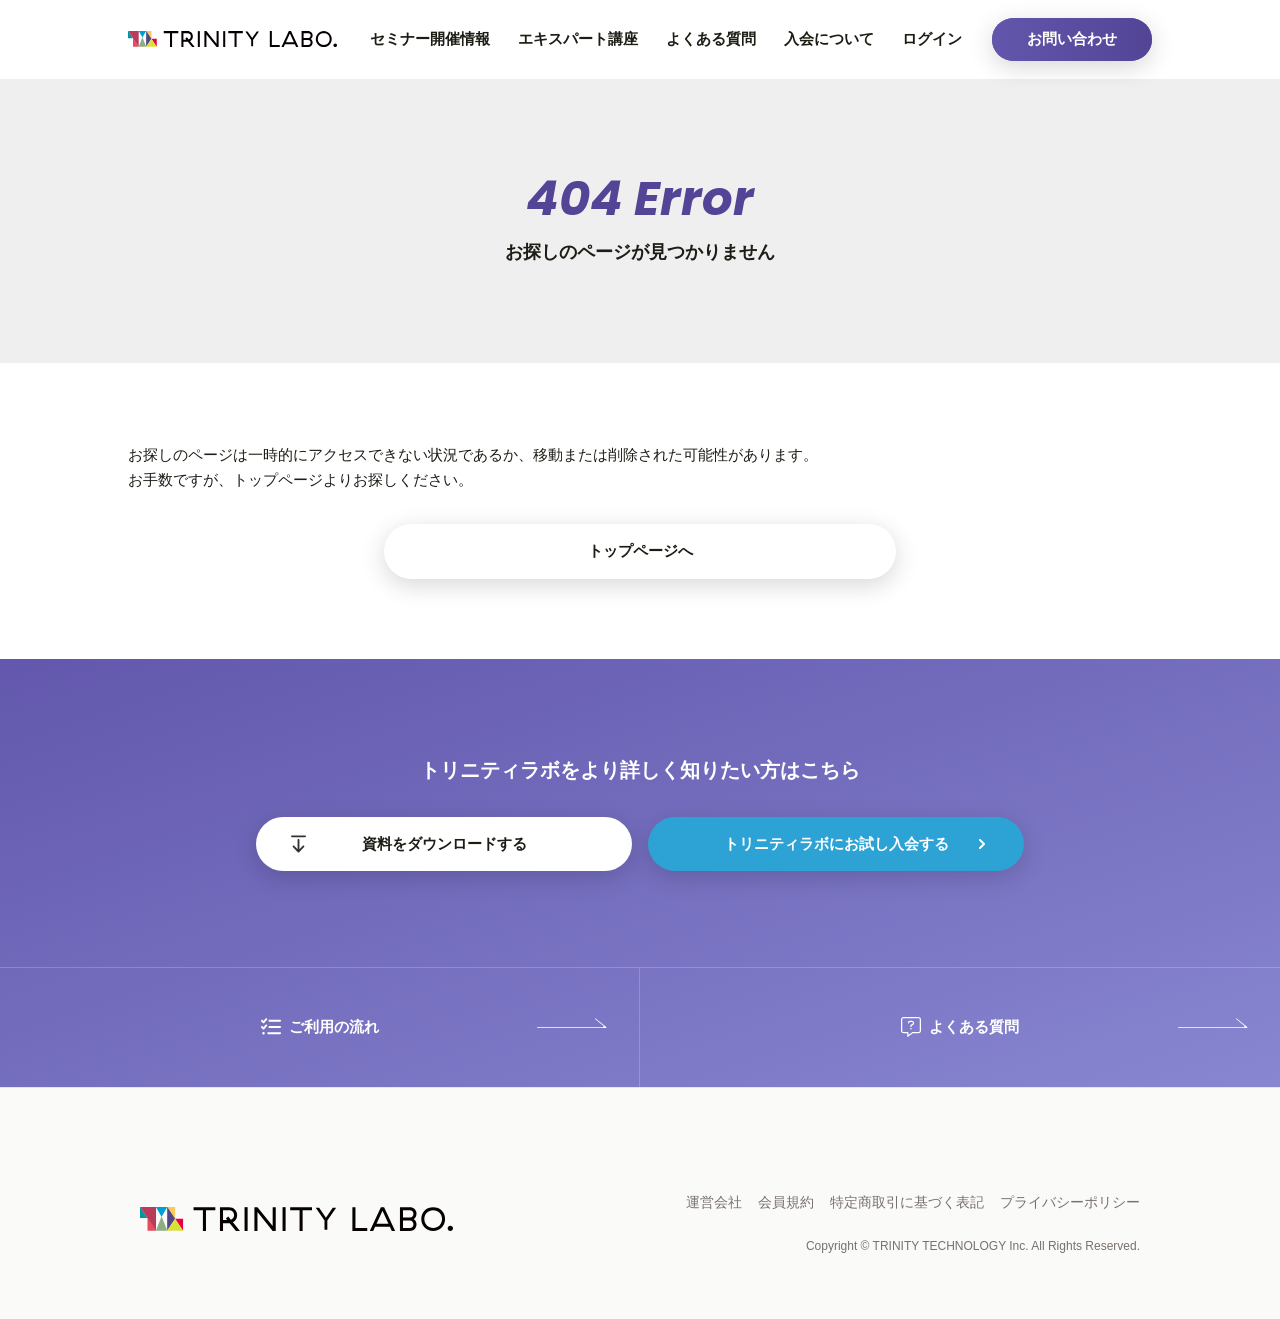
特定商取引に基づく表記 (907, 1202)
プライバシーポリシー (1070, 1202)
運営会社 (714, 1202)
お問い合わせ (1072, 38)
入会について (829, 38)
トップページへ (640, 550)
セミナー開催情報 (430, 38)
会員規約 (786, 1202)
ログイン (932, 38)
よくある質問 (711, 38)
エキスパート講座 (578, 38)
